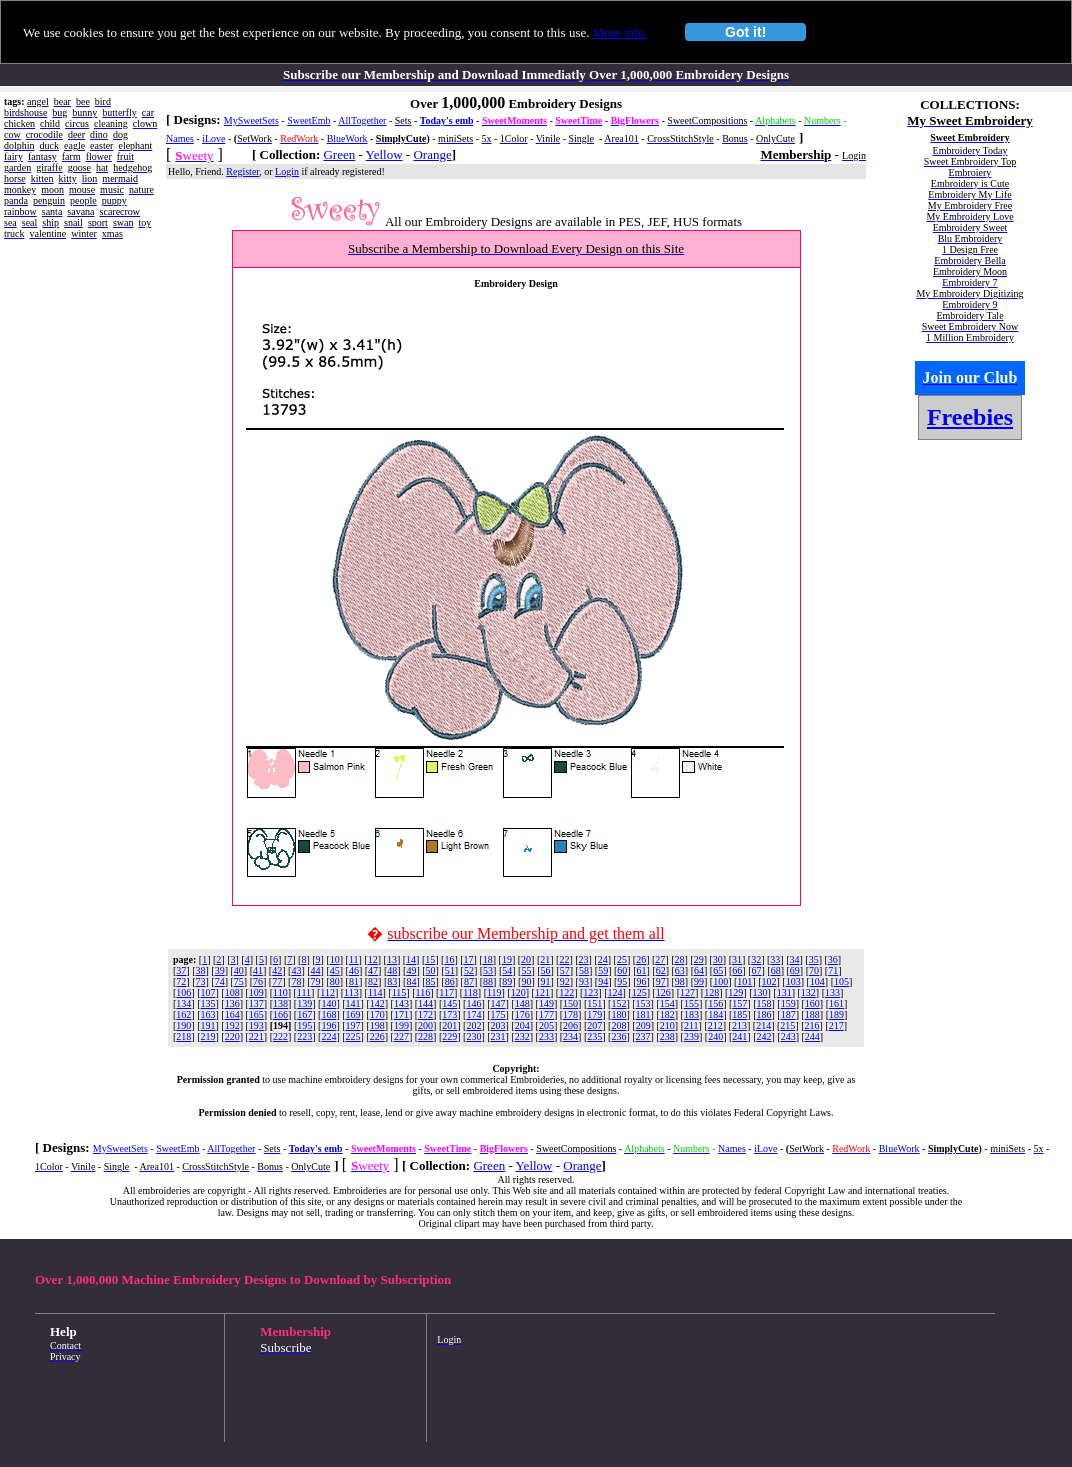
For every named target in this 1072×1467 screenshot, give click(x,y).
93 (584, 981)
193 (256, 1025)
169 (353, 1014)
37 (181, 970)
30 (718, 959)
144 (425, 1003)
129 (735, 992)
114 (375, 992)
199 (401, 1025)
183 (691, 1014)
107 (208, 992)
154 (667, 1003)
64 (699, 970)
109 (256, 992)
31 (737, 959)
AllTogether (362, 120)
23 (584, 959)
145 (449, 1003)
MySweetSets (251, 120)
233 (546, 1036)
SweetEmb (308, 120)
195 (304, 1025)
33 (775, 959)
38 (201, 970)
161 (836, 1003)
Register (242, 171)
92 (565, 981)
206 (570, 1025)
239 (691, 1036)
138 (280, 1003)
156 (715, 1003)
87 (469, 981)
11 (354, 959)
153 (643, 1003)
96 (641, 981)
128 (711, 992)
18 (488, 959)
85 (431, 981)
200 (425, 1025)
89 (507, 981)
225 (353, 1036)
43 (296, 970)
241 (739, 1036)
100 (720, 981)
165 (256, 1014)
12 (373, 959)
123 (590, 992)
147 (498, 1003)
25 (622, 959)
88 (488, 981)
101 (744, 981)
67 (757, 970)
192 (232, 1025)
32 (756, 959)
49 (411, 970)
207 (594, 1025)
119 (494, 992)
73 (201, 981)
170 (377, 1014)
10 (335, 959)
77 (277, 981)
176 (522, 1014)
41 (258, 970)
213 (739, 1025)
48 (392, 970)
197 (353, 1025)
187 (788, 1014)
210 (667, 1025)
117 (446, 992)
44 (316, 970)
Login (287, 171)
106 (183, 992)
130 (760, 992)
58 (584, 970)
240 (715, 1036)
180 (618, 1014)
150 (570, 1003)
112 (327, 992)
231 (498, 1036)
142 (377, 1003)
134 (183, 1003)
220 (232, 1036)
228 (425, 1036)
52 (469, 970)
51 (450, 970)
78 (296, 981)
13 (392, 959)
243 (788, 1036)
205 (546, 1025)
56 (546, 970)
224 (328, 1036)
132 (808, 992)
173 (449, 1014)
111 (304, 992)
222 (280, 1036)
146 (473, 1003)
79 (316, 981)
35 (814, 959)
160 (812, 1003)
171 (401, 1014)
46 (354, 970)
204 (522, 1025)
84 (411, 981)
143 (401, 1003)
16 (449, 959)
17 (469, 959)
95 (622, 981)
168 (328, 1014)
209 (643, 1025)
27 (660, 959)
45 (335, 970)
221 (256, 1036)
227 (401, 1036)
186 (763, 1014)
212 (715, 1025)
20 (526, 959)
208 (618, 1025)
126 (663, 992)
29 (699, 959)
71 (833, 970)
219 (208, 1036)
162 (183, 1014)
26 (641, 959)
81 (354, 981)
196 (328, 1025)
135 (208, 1003)
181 (643, 1014)
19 (507, 959)
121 (542, 992)
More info (619, 32)
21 (545, 959)
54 (507, 970)
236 (618, 1036)
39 (220, 970)
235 (594, 1036)
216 (811, 1025)
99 (699, 981)
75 (239, 981)
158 (763, 1003)
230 (473, 1036)
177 (546, 1014)
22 (564, 959)
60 (622, 970)
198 (377, 1025)
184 (715, 1014)
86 (450, 981)
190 (183, 1025)
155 (691, 1003)
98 (680, 981)
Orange (432, 154)
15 (430, 959)
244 (812, 1036)
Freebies (970, 417)
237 (643, 1036)
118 (470, 992)
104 (817, 981)
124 (614, 992)
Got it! (745, 32)
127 (687, 992)
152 (618, 1003)
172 (425, 1014)
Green (339, 154)
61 (641, 970)
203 (498, 1025)
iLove (213, 138)
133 (832, 992)
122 (566, 992)
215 (787, 1025)
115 (399, 992)
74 (220, 981)
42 (277, 970)
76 (258, 981)
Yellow (384, 154)
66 (737, 970)
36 (833, 959)
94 (603, 981)
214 (763, 1025)
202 (473, 1025)
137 (256, 1003)
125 (639, 992)
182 (667, 1014)
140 (328, 1003)
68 (776, 970)
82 (373, 981)
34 (795, 959)
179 (594, 1014)
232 (522, 1036)
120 (518, 992)
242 (763, 1036)
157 (739, 1003)
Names (180, 138)
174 (473, 1014)
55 (526, 970)
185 (739, 1014)
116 (423, 992)
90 (526, 981)
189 (836, 1014)
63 (680, 970)
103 (793, 981)
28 (679, 959)
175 (498, 1014)
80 (335, 981)
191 (208, 1025)
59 (603, 970)
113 (351, 992)
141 (353, 1003)
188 (812, 1014)
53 (488, 970)
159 (788, 1003)
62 (661, 970)
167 (304, 1014)
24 (603, 959)
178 (570, 1014)
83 (392, 981)
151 (594, 1003)
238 (667, 1036)
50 (431, 970)
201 (449, 1025)
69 (795, 970)
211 (691, 1025)
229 (449, 1036)
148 (522, 1003)
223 (304, 1036)
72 (181, 981)
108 (232, 992)
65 (718, 970)
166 (280, 1014)
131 (784, 992)
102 (769, 981)
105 (841, 981)
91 (546, 981)
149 (546, 1003)
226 (377, 1036)
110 (280, 992)
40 (239, 970)
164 (232, 1014)
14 (411, 959)
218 (183, 1036)
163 (208, 1014)
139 (304, 1003)
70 (814, 970)
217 (836, 1025)
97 (661, 981)
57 (565, 970)
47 (373, 970)
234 (570, 1036)
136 (232, 1003)
